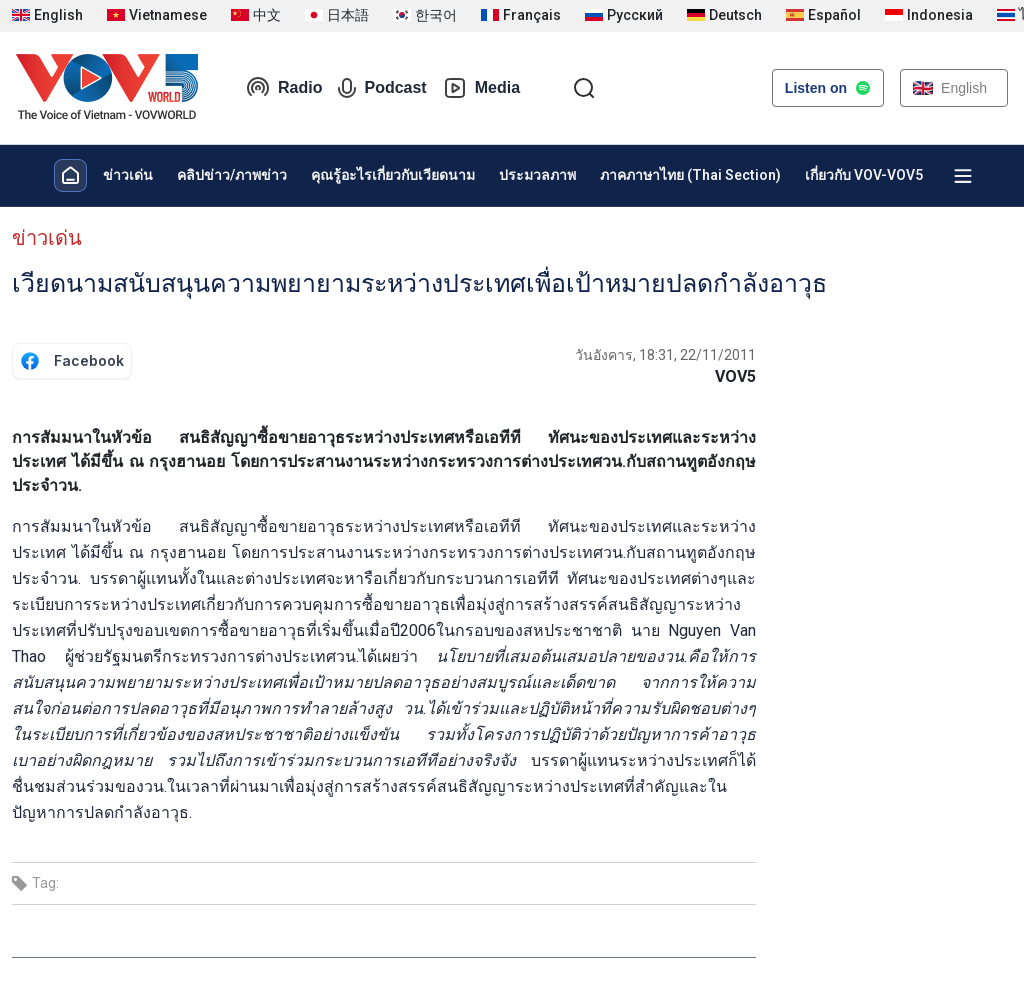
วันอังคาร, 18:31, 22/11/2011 (665, 355)
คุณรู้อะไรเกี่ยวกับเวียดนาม (393, 175)
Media (481, 88)
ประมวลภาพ (537, 175)
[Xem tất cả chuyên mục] (963, 176)
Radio (284, 88)
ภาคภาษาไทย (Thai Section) (690, 175)
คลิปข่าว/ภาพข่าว (232, 175)
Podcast (382, 88)
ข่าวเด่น (128, 175)
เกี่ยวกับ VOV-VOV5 (864, 175)
